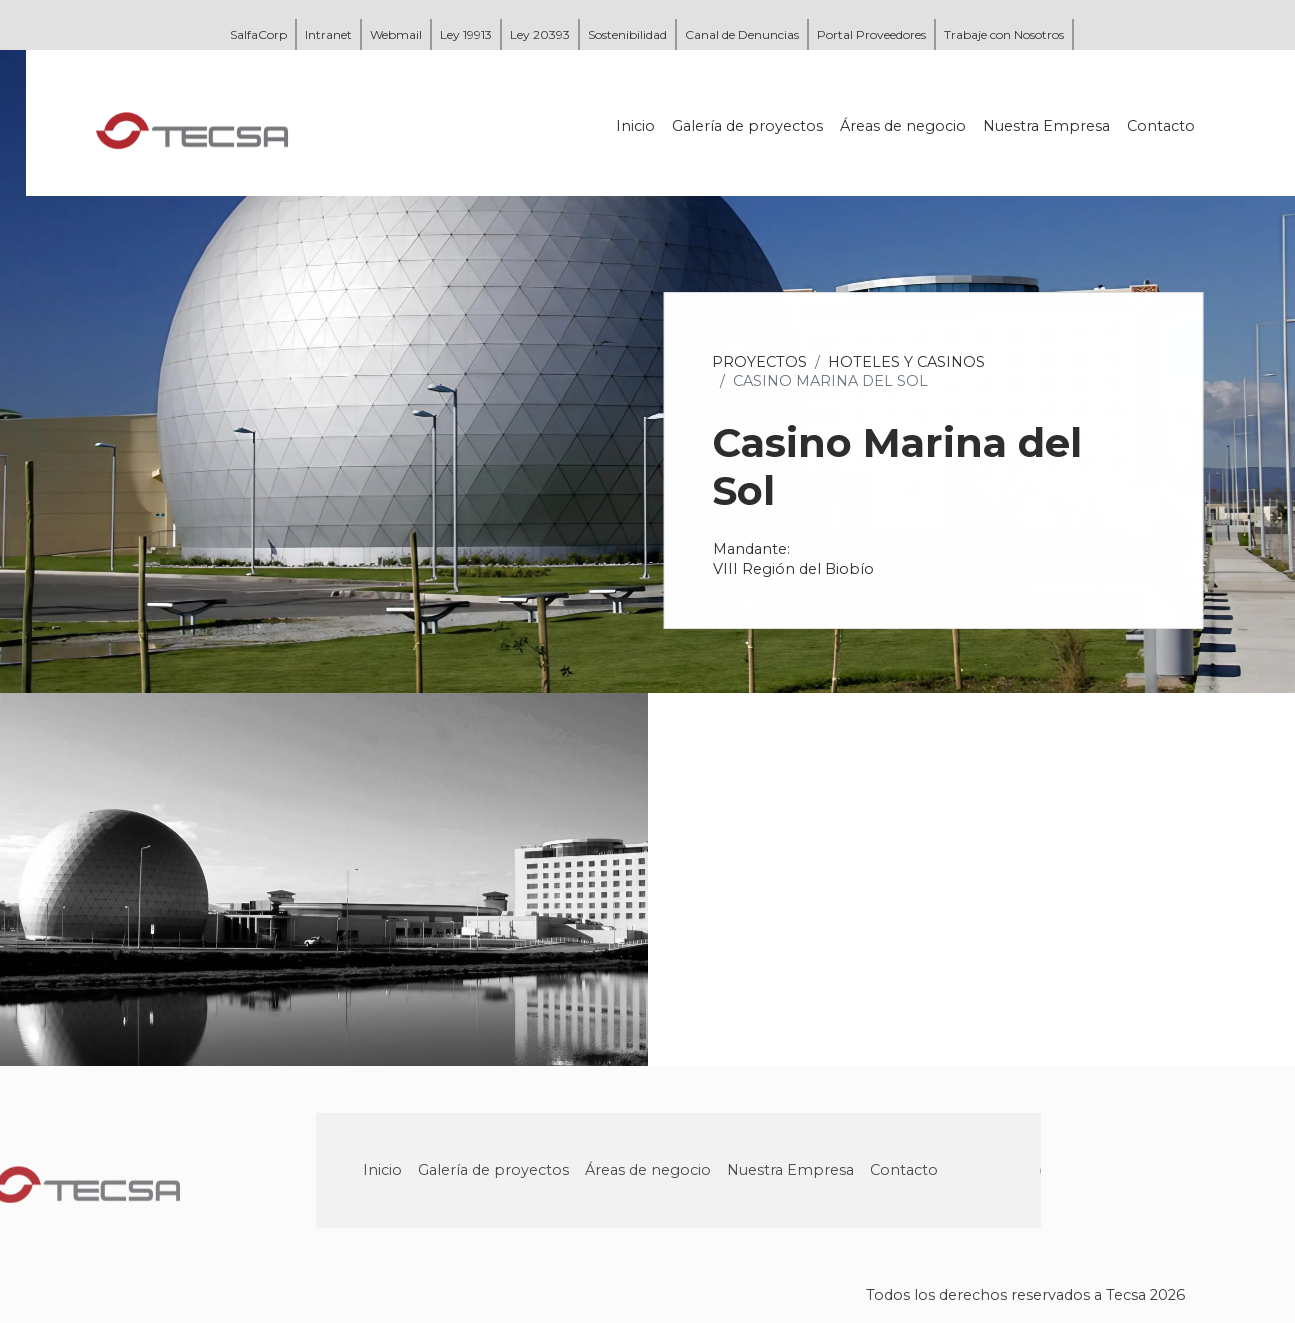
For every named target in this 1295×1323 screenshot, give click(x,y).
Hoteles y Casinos (908, 362)
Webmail (396, 34)
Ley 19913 (466, 34)
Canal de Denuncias (742, 34)
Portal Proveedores (871, 34)
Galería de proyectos (749, 126)
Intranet (328, 34)
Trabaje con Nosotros (1004, 34)
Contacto (1163, 126)
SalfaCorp (258, 34)
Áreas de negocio (905, 126)
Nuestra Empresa (1048, 126)
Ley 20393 (540, 34)
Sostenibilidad (627, 34)
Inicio (637, 126)
